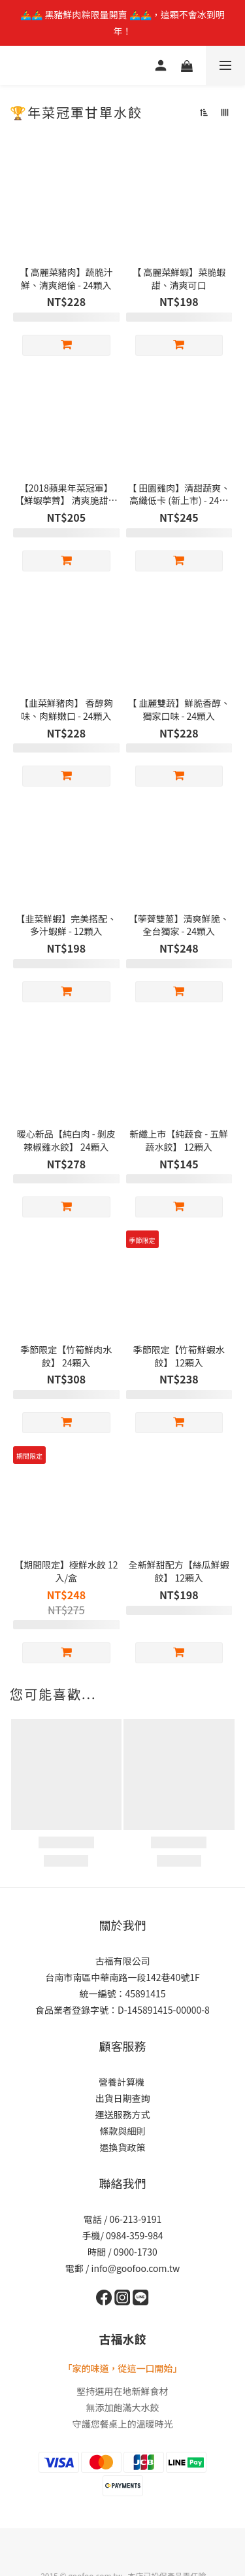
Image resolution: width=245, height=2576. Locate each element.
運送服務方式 (122, 2114)
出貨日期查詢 (122, 2098)
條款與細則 (123, 2130)
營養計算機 (122, 2081)
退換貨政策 (123, 2147)
